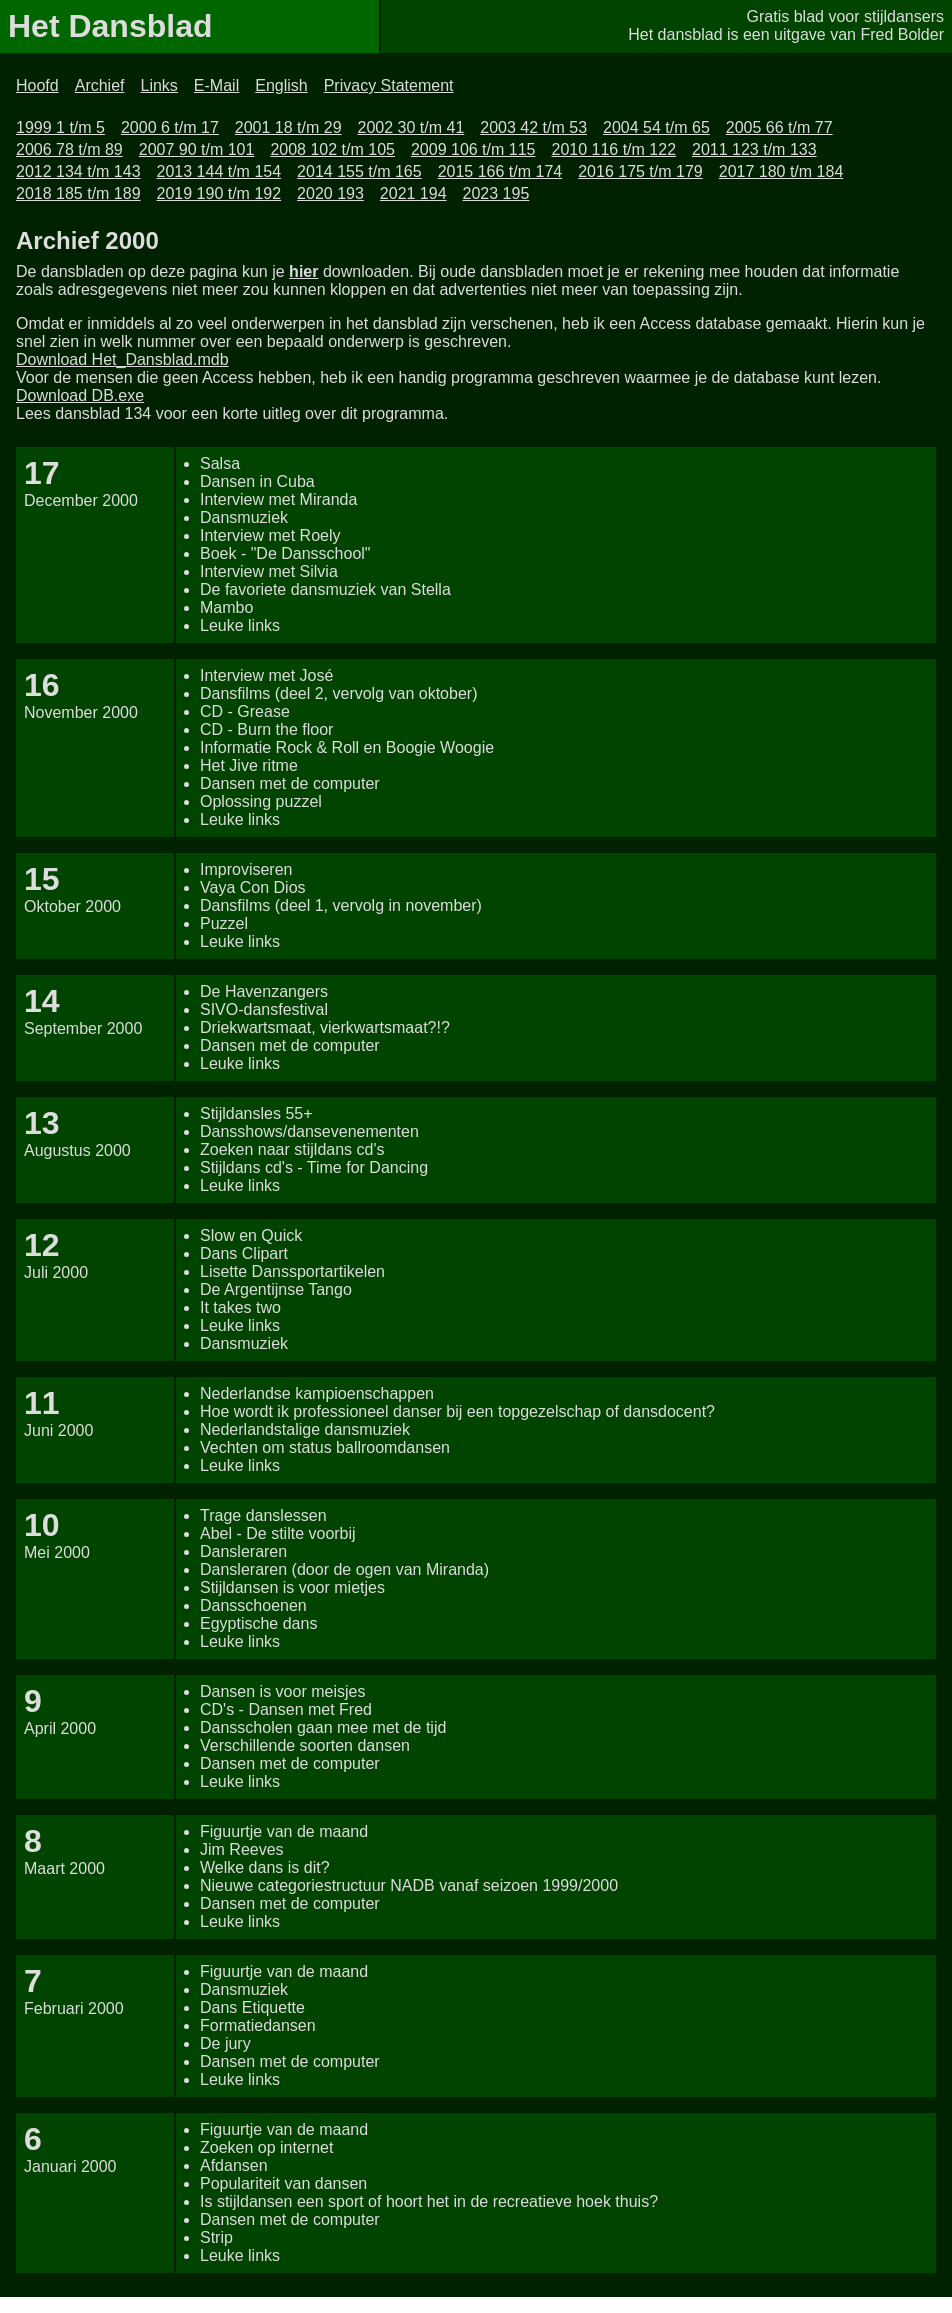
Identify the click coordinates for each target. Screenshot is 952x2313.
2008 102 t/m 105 (332, 149)
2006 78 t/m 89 (69, 149)
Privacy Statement (389, 85)
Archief (100, 85)
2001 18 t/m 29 (288, 127)
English (281, 85)
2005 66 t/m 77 (779, 127)
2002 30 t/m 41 (411, 127)
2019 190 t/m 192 (219, 193)
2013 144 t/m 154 (219, 171)
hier (303, 271)
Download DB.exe (80, 395)
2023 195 (496, 193)
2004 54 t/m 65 (656, 127)
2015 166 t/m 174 (500, 171)
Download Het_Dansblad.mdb (122, 359)
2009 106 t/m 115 (473, 149)
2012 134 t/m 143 (78, 171)
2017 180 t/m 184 (781, 171)
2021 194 (413, 193)
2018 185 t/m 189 (78, 193)
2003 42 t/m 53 (533, 127)
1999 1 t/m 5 (60, 127)
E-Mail (216, 85)
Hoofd (37, 85)
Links (159, 85)
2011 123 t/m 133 (754, 149)
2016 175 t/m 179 (640, 171)
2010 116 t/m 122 (613, 149)
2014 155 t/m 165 (359, 171)
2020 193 (330, 193)
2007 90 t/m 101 (197, 149)
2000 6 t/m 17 (170, 127)
